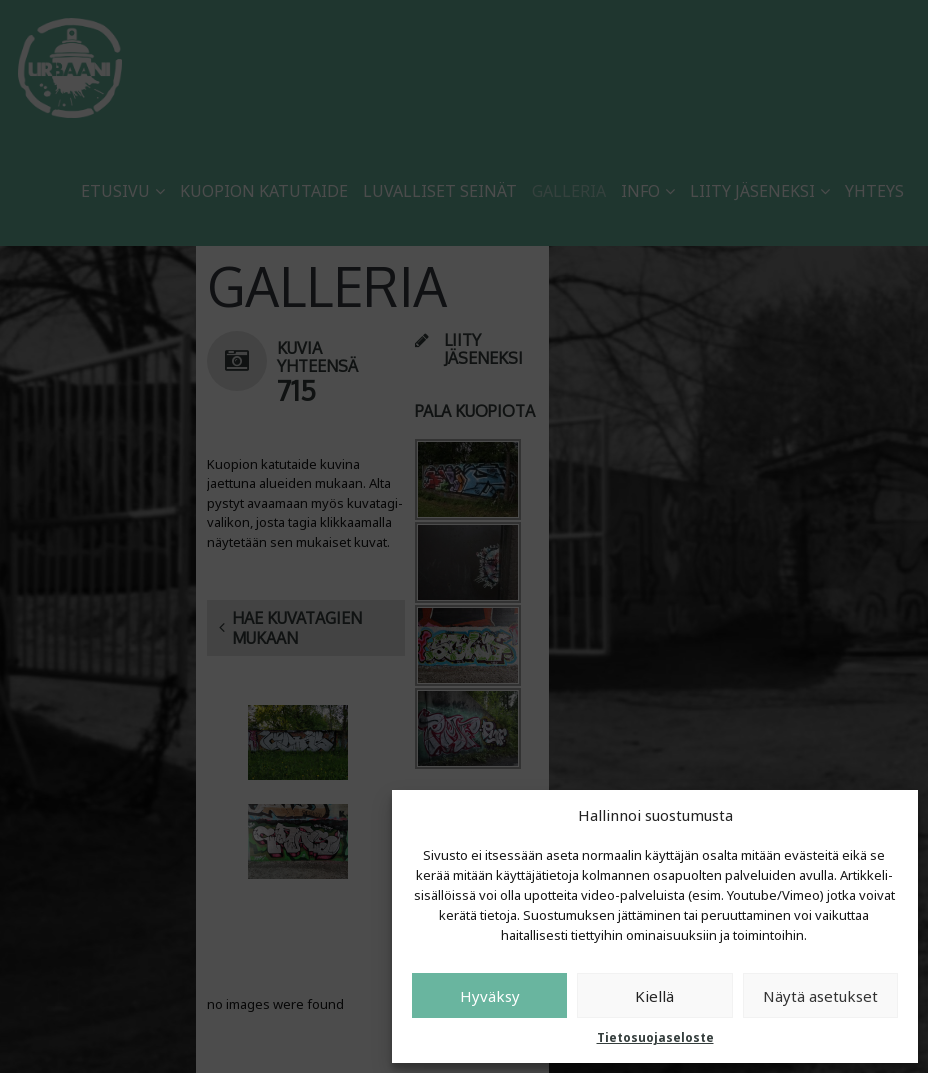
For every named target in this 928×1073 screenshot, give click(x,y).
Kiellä (654, 996)
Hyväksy (490, 996)
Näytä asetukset (820, 996)
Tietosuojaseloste (655, 1037)
